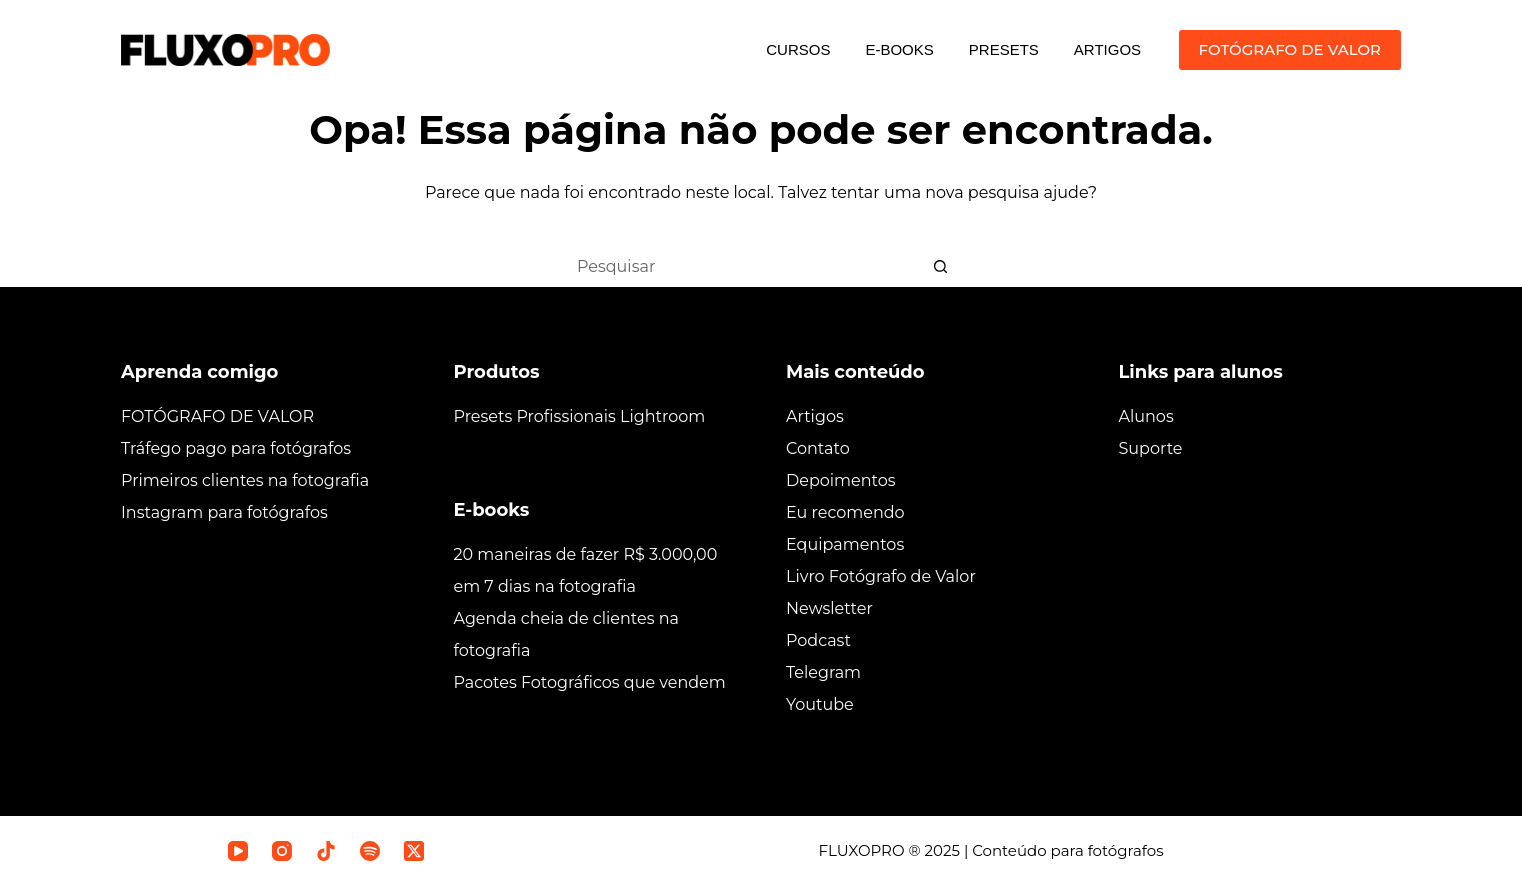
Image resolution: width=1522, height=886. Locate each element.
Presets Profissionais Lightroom (580, 416)
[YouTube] (238, 851)
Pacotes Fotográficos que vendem (590, 682)
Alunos (1146, 416)
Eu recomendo (845, 512)
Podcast (818, 640)
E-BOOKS (899, 49)
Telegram (823, 672)
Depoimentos (841, 480)
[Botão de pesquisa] (941, 266)
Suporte (1151, 448)
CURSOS (798, 49)
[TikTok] (326, 851)
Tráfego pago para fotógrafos (236, 448)
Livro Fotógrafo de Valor (881, 576)
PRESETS (1004, 49)
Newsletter (829, 608)
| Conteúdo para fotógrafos (1062, 850)
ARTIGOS (1107, 49)
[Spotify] (370, 851)
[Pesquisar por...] (741, 266)
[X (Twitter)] (414, 851)
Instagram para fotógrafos (224, 512)
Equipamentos (845, 544)
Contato (818, 448)
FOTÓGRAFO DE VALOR (1290, 49)
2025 (942, 850)
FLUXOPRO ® (872, 850)
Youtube (820, 704)
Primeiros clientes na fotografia (245, 480)
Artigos (815, 416)
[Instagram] (282, 851)
